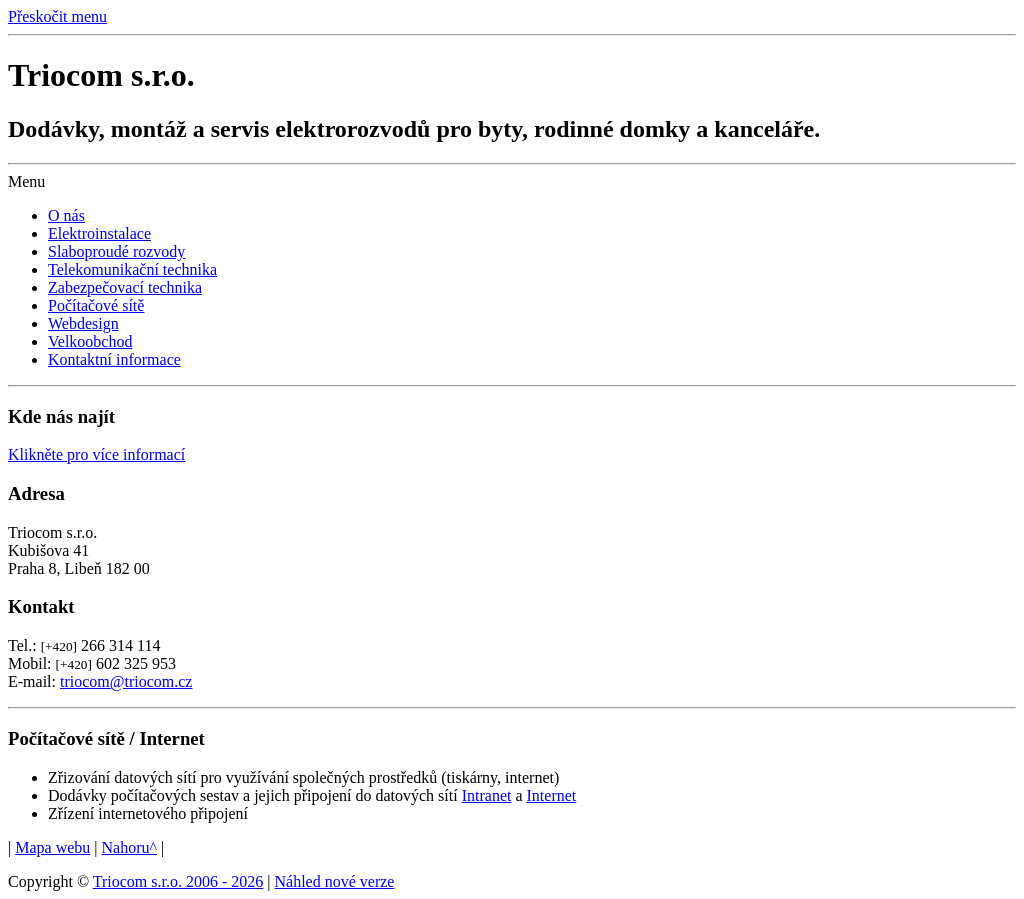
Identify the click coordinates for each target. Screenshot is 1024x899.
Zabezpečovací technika (125, 287)
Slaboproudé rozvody (116, 251)
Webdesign (83, 323)
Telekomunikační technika (132, 269)
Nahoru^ (130, 847)
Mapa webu (52, 847)
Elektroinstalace (99, 233)
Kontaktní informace (114, 359)
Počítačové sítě (96, 305)
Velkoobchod (90, 341)
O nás (66, 215)
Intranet (487, 795)
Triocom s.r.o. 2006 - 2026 (178, 881)
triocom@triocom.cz (126, 681)
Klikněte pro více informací (96, 454)
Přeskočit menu (57, 16)
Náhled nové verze (335, 881)
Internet (552, 795)
